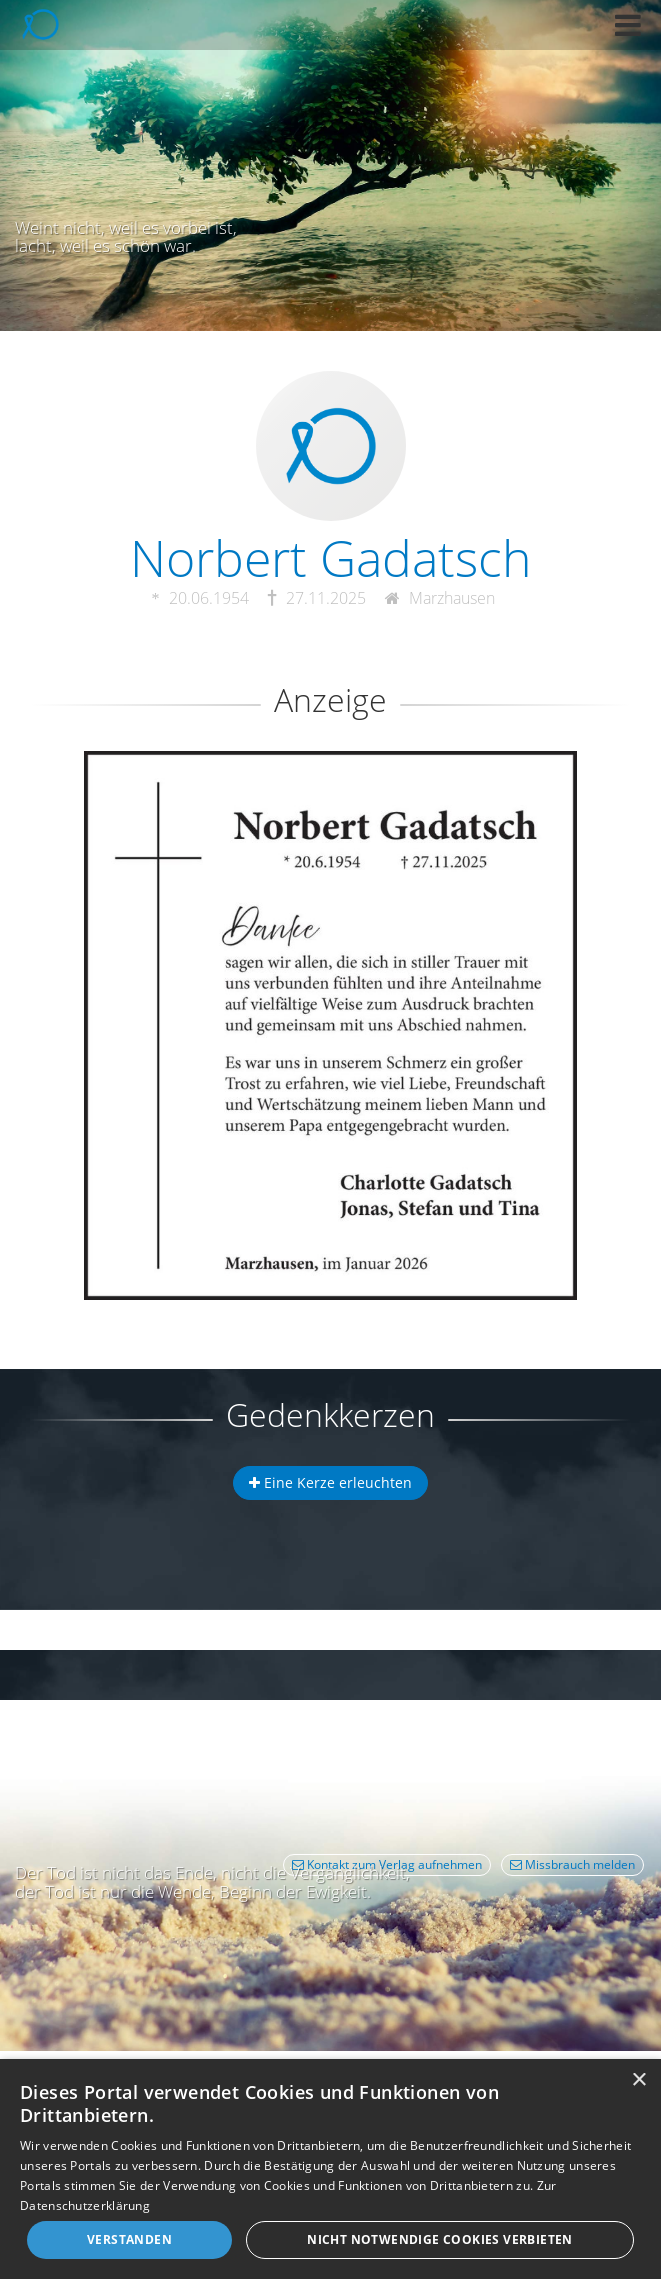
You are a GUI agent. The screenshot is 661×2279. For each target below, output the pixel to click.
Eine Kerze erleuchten (330, 1482)
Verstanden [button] (129, 2239)
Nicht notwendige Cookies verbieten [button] (440, 2239)
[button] (628, 25)
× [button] (638, 2080)
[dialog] (330, 2169)
